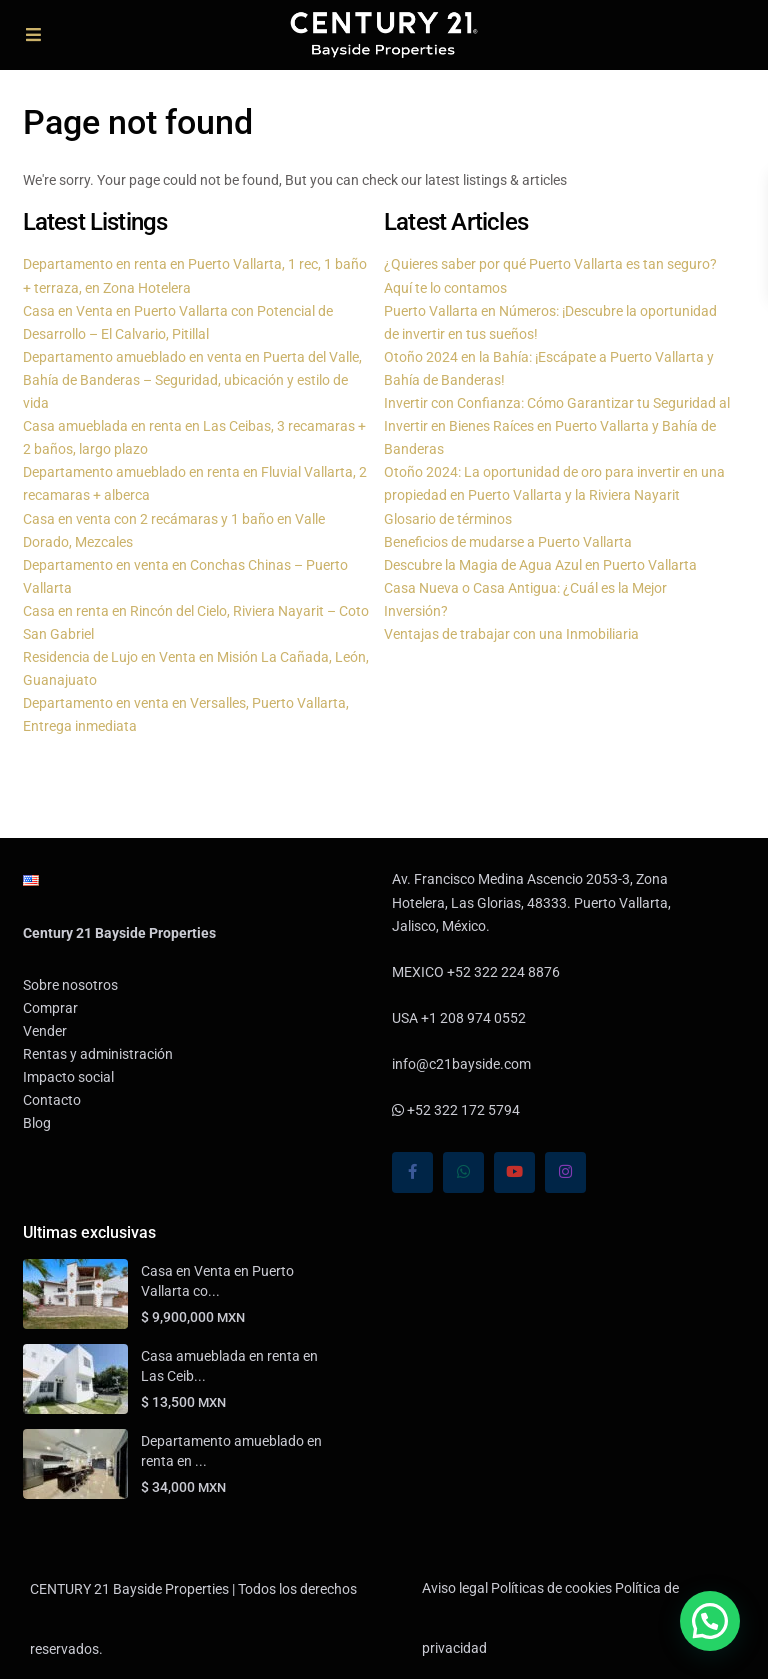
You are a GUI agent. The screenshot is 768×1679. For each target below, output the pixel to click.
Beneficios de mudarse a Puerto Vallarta (508, 542)
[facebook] (412, 1172)
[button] (710, 1621)
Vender (45, 1031)
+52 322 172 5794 (456, 1110)
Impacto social (68, 1077)
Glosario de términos (448, 519)
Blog (37, 1123)
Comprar (50, 1008)
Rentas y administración (98, 1054)
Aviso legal (455, 1588)
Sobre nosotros (70, 985)
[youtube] (514, 1172)
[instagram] (565, 1172)
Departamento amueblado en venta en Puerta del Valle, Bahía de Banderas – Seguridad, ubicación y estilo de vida (192, 380)
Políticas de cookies (551, 1588)
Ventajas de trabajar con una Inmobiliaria (511, 634)
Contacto (52, 1100)
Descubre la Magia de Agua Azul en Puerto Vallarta (540, 565)
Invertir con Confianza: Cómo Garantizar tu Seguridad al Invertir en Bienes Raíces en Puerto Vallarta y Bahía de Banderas (557, 426)
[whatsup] (463, 1172)
